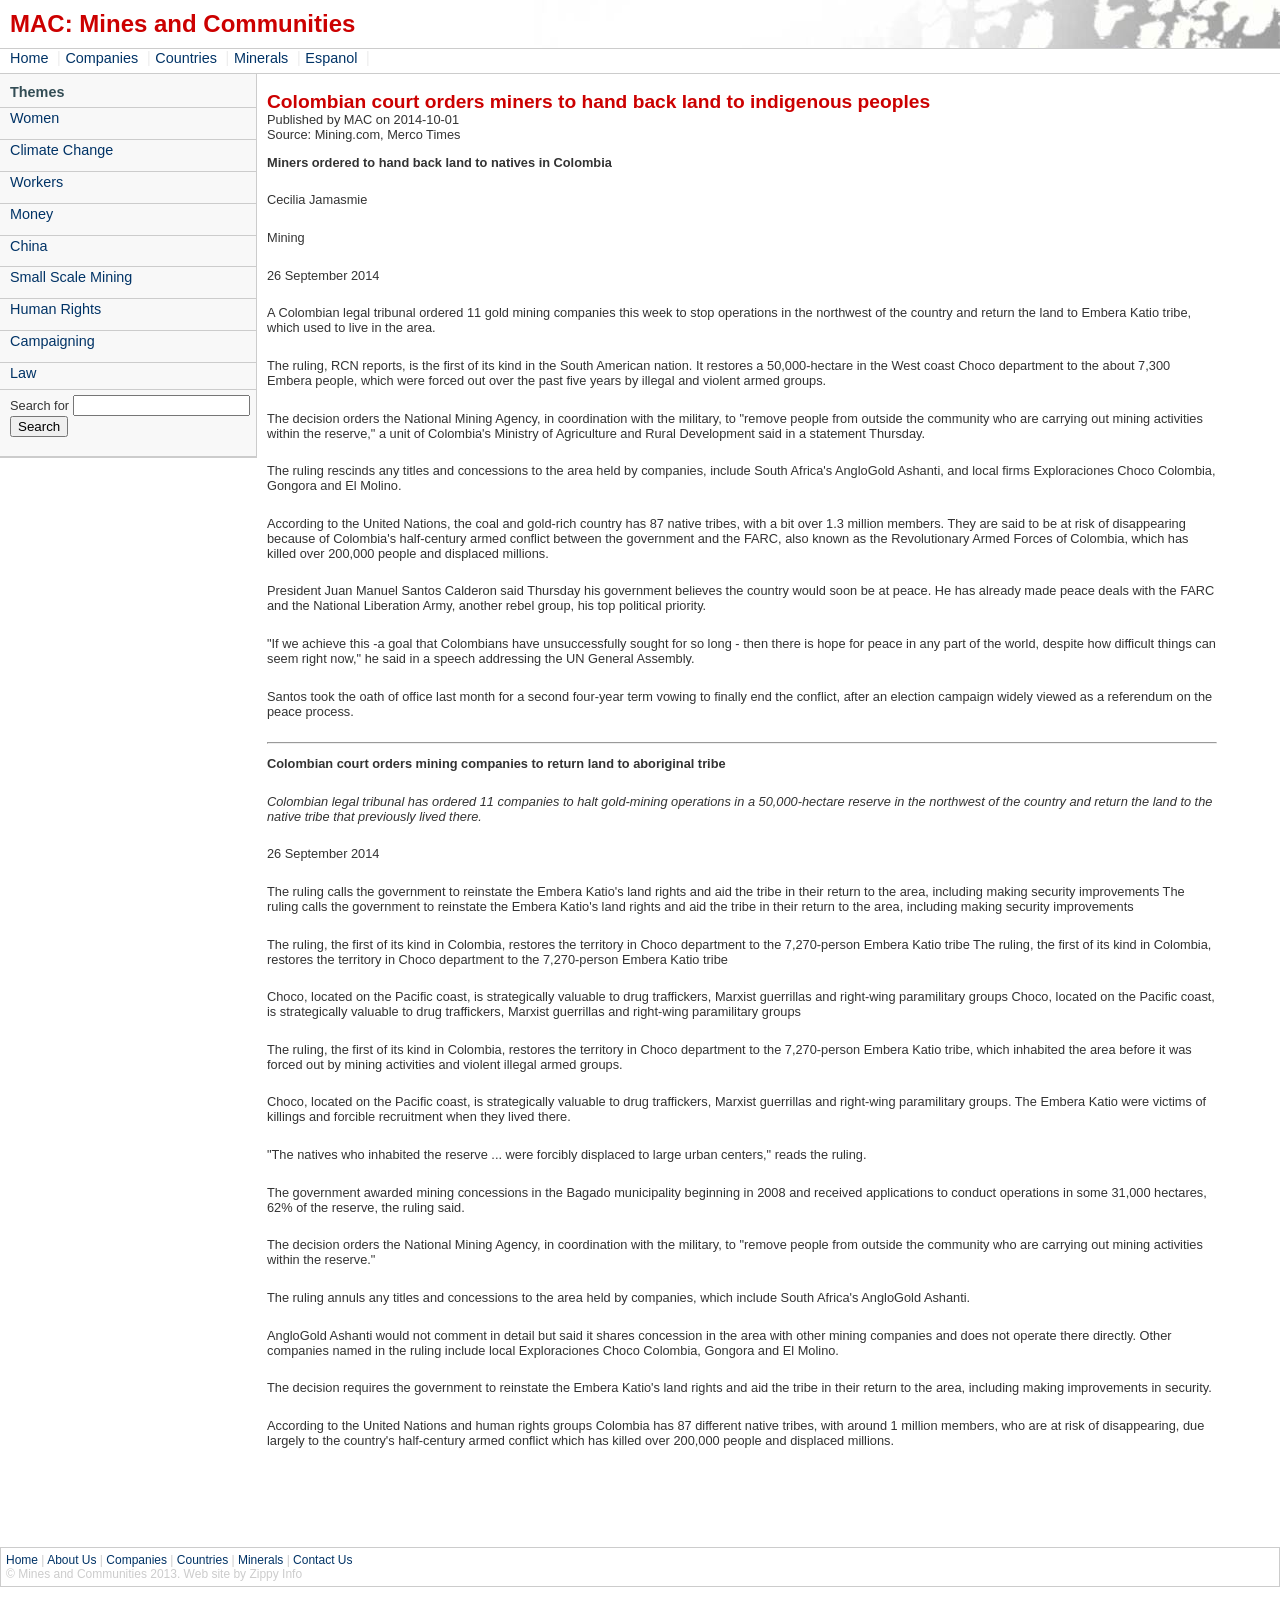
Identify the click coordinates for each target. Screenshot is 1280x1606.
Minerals (261, 58)
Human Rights (55, 309)
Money (31, 214)
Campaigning (52, 341)
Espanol (331, 58)
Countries (186, 58)
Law (23, 373)
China (29, 246)
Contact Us (322, 1560)
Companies (101, 58)
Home (29, 58)
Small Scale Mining (71, 277)
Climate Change (61, 150)
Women (34, 118)
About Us (71, 1560)
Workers (36, 182)
